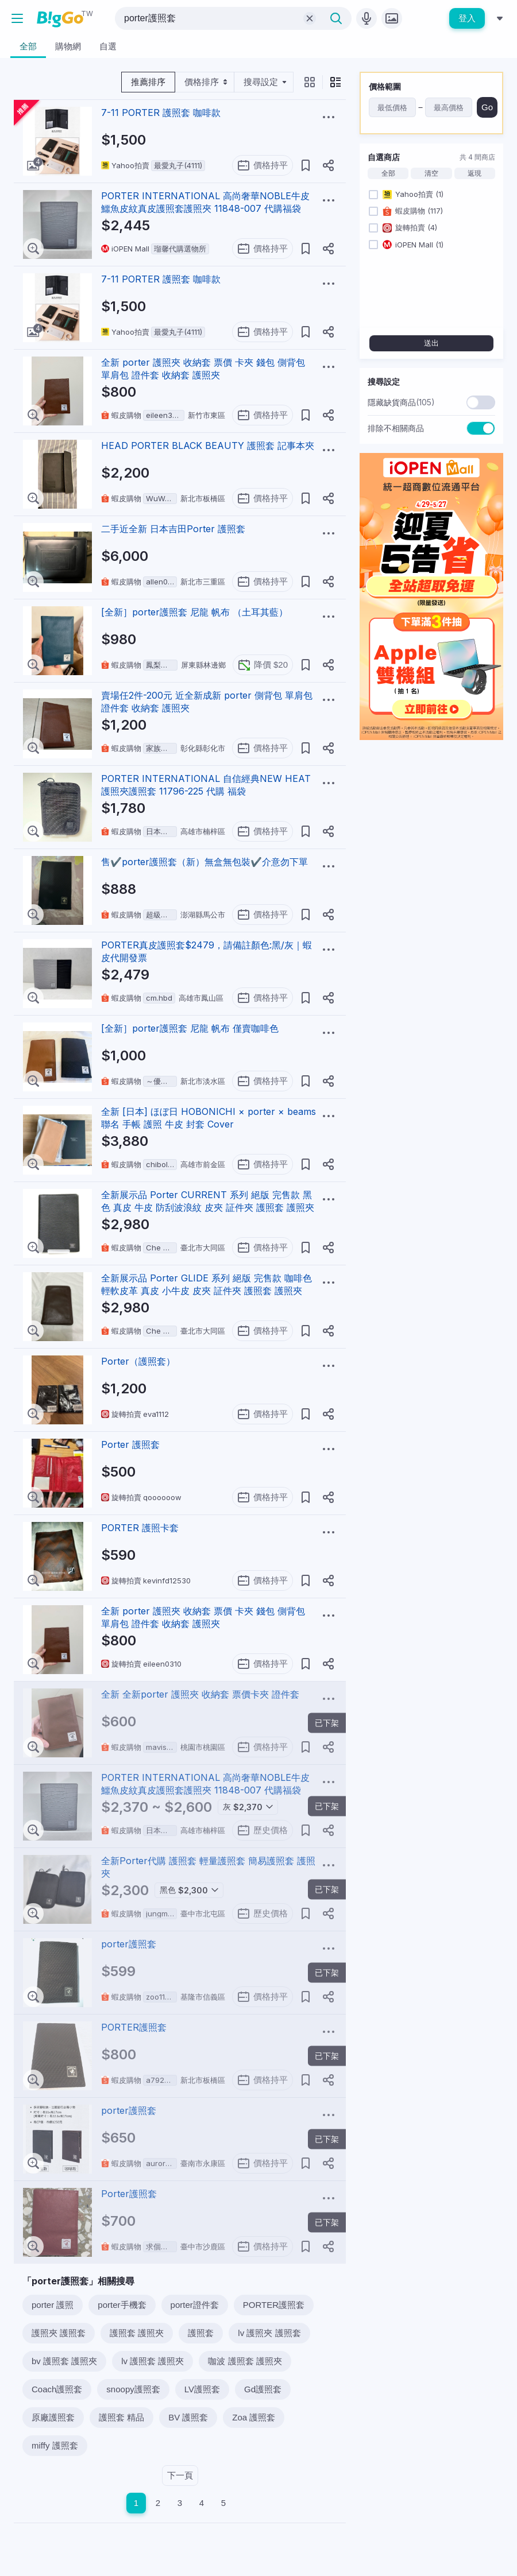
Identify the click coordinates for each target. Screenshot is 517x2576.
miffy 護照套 (55, 2445)
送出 (431, 343)
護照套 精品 (121, 2417)
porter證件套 (195, 2305)
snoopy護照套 (133, 2389)
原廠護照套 (53, 2417)
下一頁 (180, 2475)
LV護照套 (202, 2389)
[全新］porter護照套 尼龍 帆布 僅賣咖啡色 (190, 1028)
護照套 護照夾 (137, 2333)
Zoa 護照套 (253, 2417)
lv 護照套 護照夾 (152, 2361)
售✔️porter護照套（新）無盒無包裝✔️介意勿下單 (204, 861)
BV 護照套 (188, 2417)
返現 (474, 173)
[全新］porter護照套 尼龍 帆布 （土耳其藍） (194, 612)
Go (487, 107)
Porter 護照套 (130, 1444)
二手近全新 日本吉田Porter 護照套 (173, 528)
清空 (431, 173)
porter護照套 (128, 1944)
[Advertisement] (431, 821)
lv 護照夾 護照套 (269, 2333)
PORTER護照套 (134, 2027)
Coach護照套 (57, 2389)
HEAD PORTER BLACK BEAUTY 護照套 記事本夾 (207, 445)
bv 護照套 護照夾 (64, 2361)
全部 (388, 173)
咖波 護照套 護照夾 (244, 2361)
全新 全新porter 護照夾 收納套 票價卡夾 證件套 (200, 1694)
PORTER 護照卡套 (140, 1527)
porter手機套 (122, 2305)
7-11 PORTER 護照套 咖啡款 (161, 112)
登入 (467, 18)
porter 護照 (53, 2305)
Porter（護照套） (138, 1361)
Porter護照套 (129, 2193)
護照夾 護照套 (59, 2333)
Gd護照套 (262, 2389)
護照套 (201, 2333)
